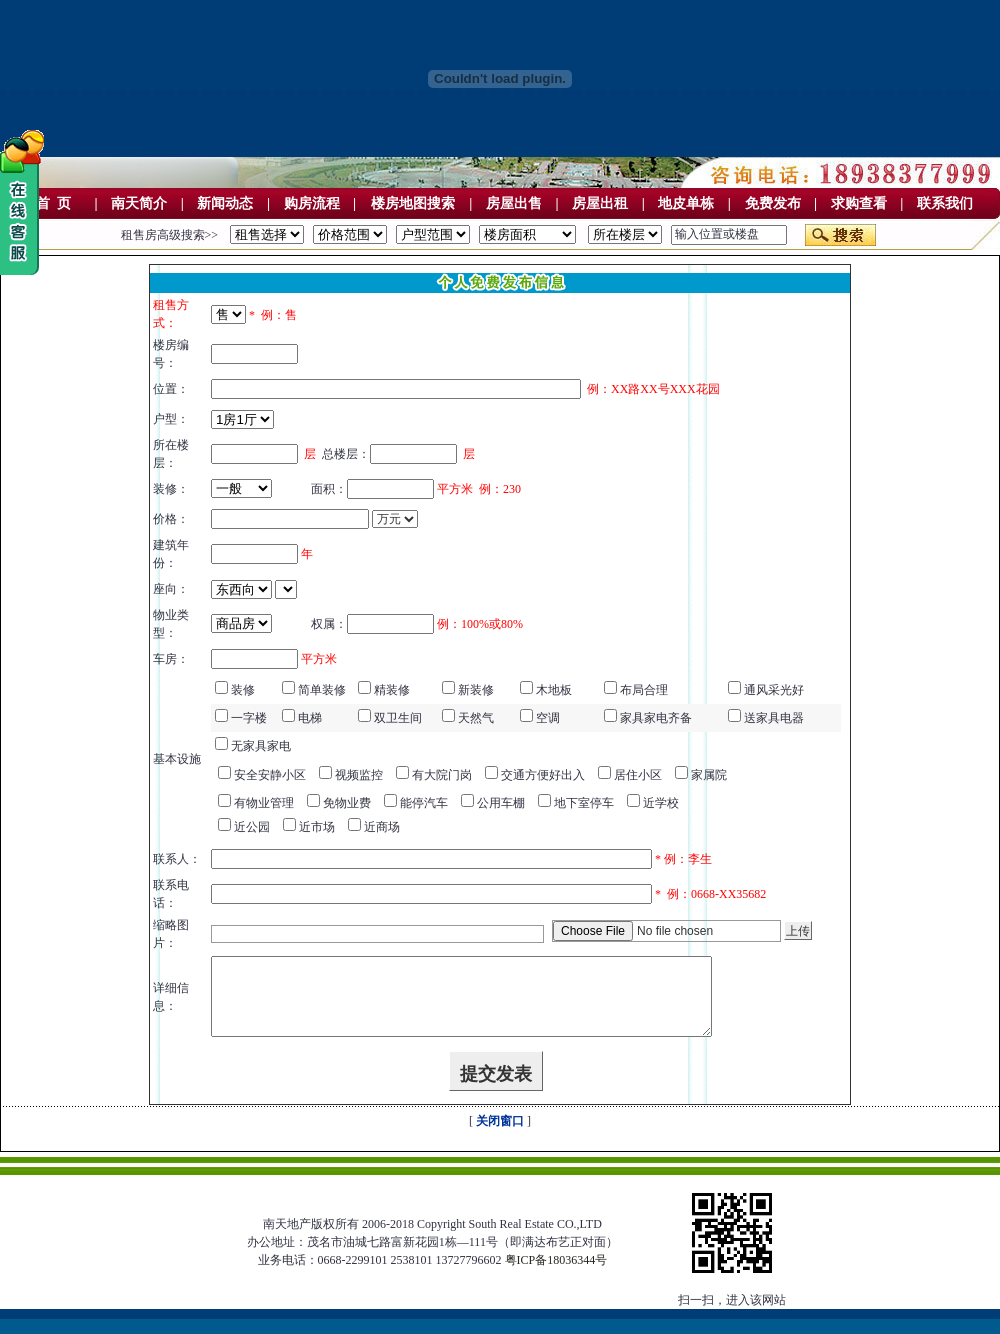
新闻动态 (225, 203)
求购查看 (859, 203)
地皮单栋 (686, 203)
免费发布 (773, 203)
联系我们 (945, 203)
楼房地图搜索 (413, 203)
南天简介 (139, 203)
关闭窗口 (500, 1136)
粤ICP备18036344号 (556, 1275)
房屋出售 (514, 203)
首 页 (53, 203)
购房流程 (312, 203)
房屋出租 (600, 203)
